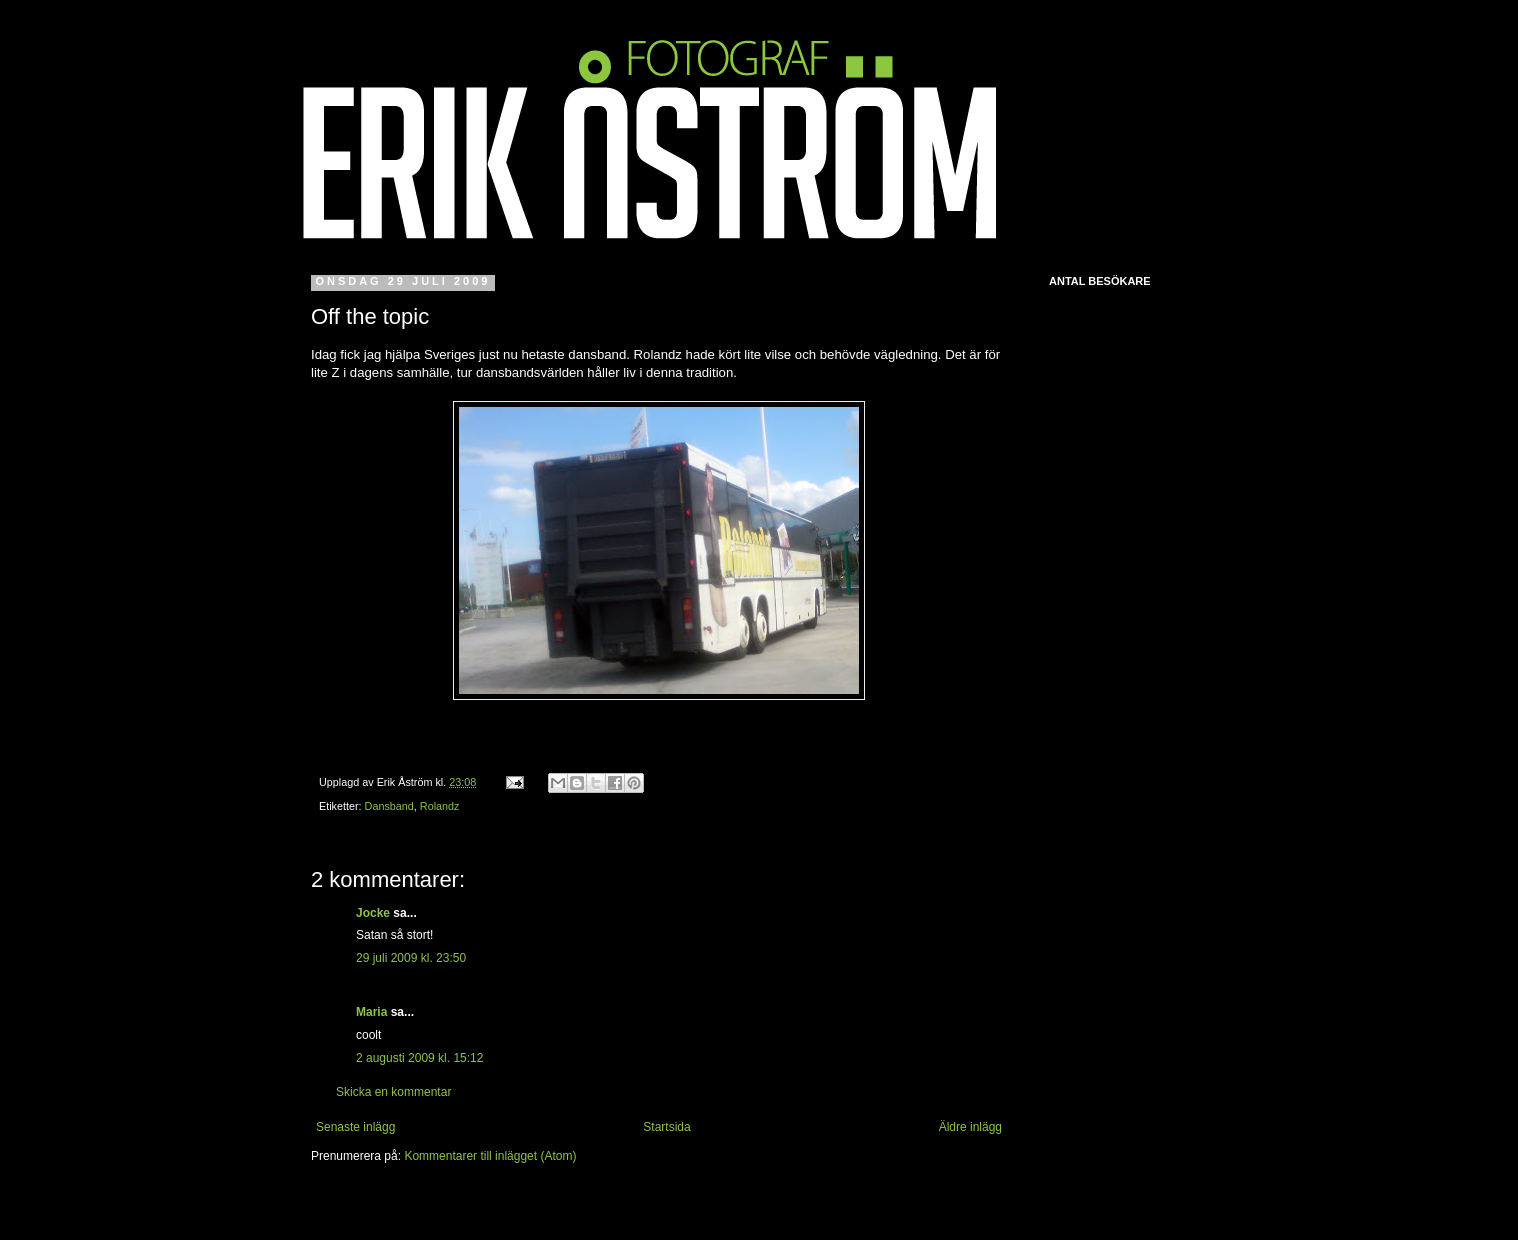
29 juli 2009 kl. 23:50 (411, 958)
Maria (371, 1012)
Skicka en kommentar (393, 1092)
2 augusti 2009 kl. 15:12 (419, 1058)
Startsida (666, 1127)
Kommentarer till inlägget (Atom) (490, 1156)
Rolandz (440, 806)
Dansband (389, 806)
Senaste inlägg (355, 1127)
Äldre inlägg (970, 1127)
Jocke (373, 913)
